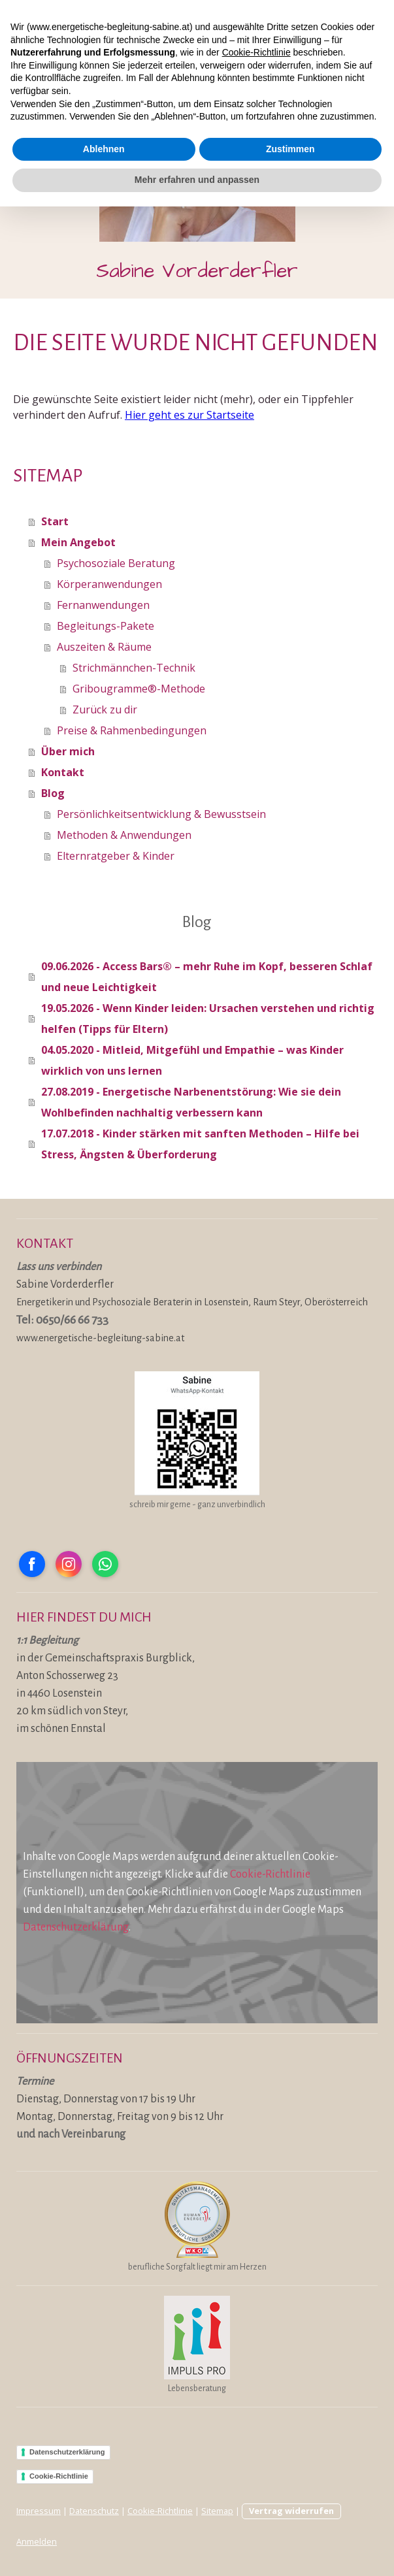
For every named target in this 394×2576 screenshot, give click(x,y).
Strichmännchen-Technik (134, 667)
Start (55, 521)
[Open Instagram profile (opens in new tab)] (69, 1564)
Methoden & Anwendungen (124, 835)
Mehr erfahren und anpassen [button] (197, 2549)
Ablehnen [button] (104, 2518)
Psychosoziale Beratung (116, 563)
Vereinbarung (93, 2134)
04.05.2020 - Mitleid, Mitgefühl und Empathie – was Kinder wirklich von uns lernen (192, 1060)
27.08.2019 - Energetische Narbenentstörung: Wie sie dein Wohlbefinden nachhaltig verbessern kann (191, 1102)
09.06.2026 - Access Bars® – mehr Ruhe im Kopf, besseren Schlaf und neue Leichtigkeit (206, 976)
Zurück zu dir (105, 709)
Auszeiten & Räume (104, 647)
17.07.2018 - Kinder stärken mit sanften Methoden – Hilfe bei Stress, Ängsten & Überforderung (200, 1144)
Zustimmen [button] (290, 2518)
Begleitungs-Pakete (105, 626)
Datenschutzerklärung (76, 1927)
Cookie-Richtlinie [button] (256, 2422)
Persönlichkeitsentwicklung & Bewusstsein (161, 814)
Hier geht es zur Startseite (189, 415)
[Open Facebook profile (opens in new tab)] (32, 1564)
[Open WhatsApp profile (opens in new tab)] (105, 1564)
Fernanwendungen (103, 605)
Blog (53, 793)
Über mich (68, 751)
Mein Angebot (78, 542)
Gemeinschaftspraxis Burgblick (118, 1658)
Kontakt (62, 772)
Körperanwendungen (109, 584)
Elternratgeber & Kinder (115, 856)
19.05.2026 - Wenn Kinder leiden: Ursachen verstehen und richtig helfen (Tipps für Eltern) (207, 1018)
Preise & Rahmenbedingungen (131, 730)
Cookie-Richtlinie (270, 1874)
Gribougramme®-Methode (139, 688)
